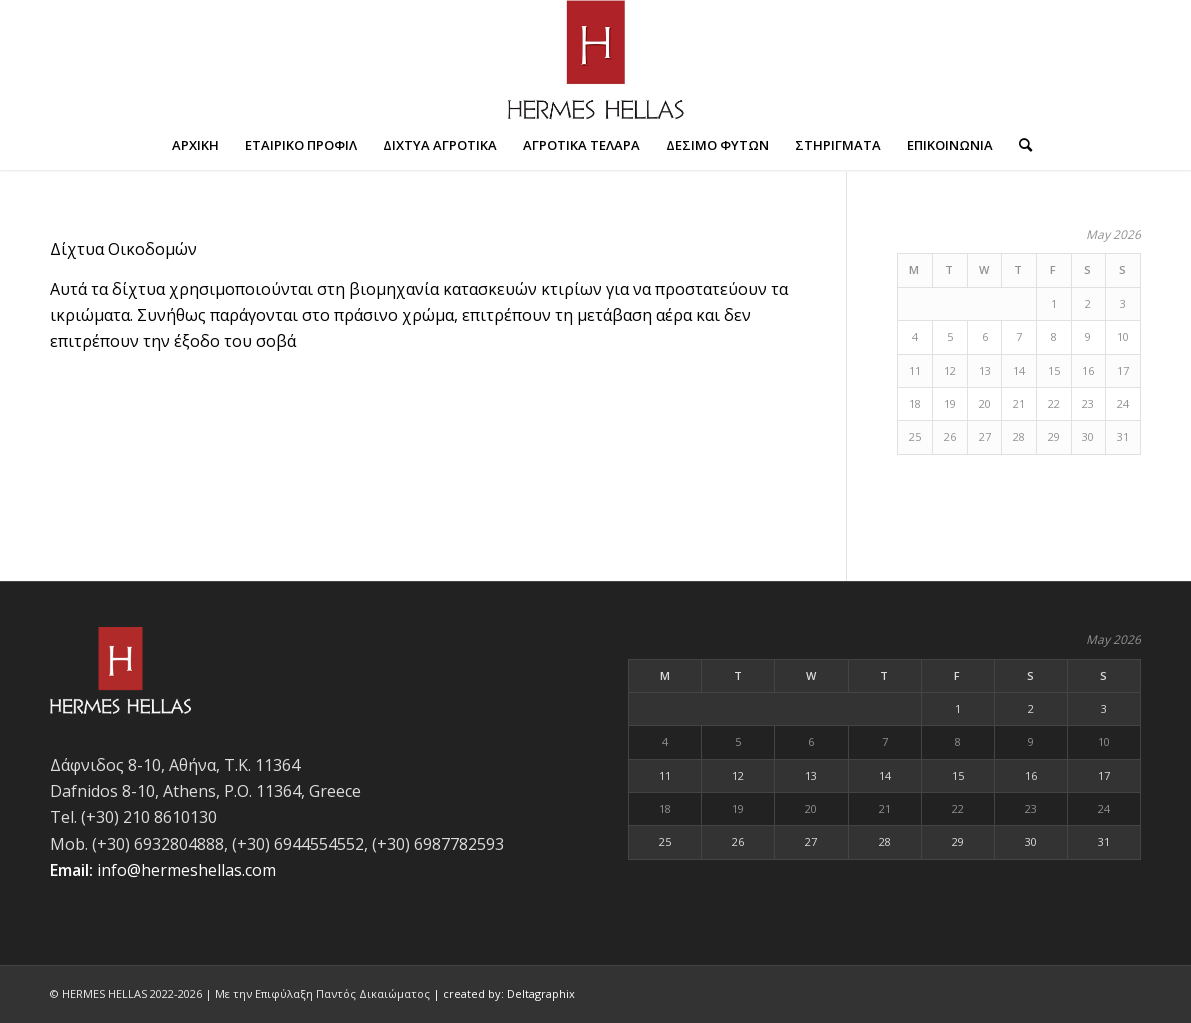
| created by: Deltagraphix (504, 993)
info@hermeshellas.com (186, 870)
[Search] (1019, 145)
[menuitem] (195, 145)
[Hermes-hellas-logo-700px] (596, 60)
